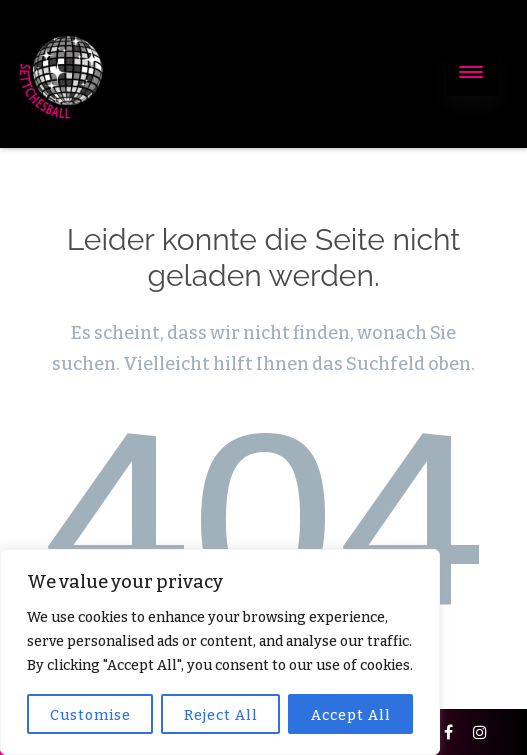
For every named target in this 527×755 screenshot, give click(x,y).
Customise (90, 715)
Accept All (351, 715)
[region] (220, 652)
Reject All (221, 715)
